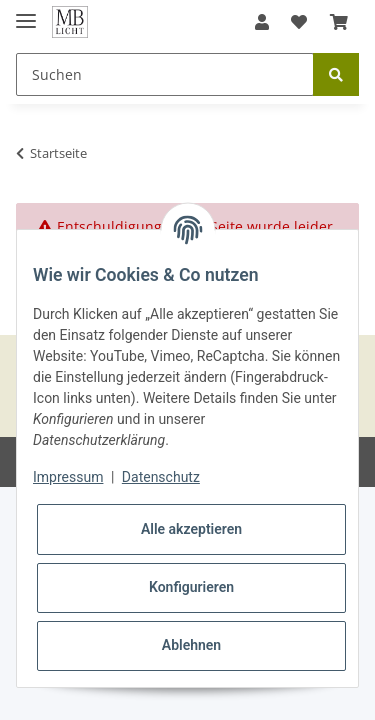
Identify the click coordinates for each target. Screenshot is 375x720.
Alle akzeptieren (191, 529)
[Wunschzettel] (299, 22)
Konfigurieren (191, 587)
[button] (262, 22)
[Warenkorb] (339, 22)
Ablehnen (191, 645)
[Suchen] (165, 74)
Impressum (68, 477)
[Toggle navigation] (26, 12)
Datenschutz (161, 477)
